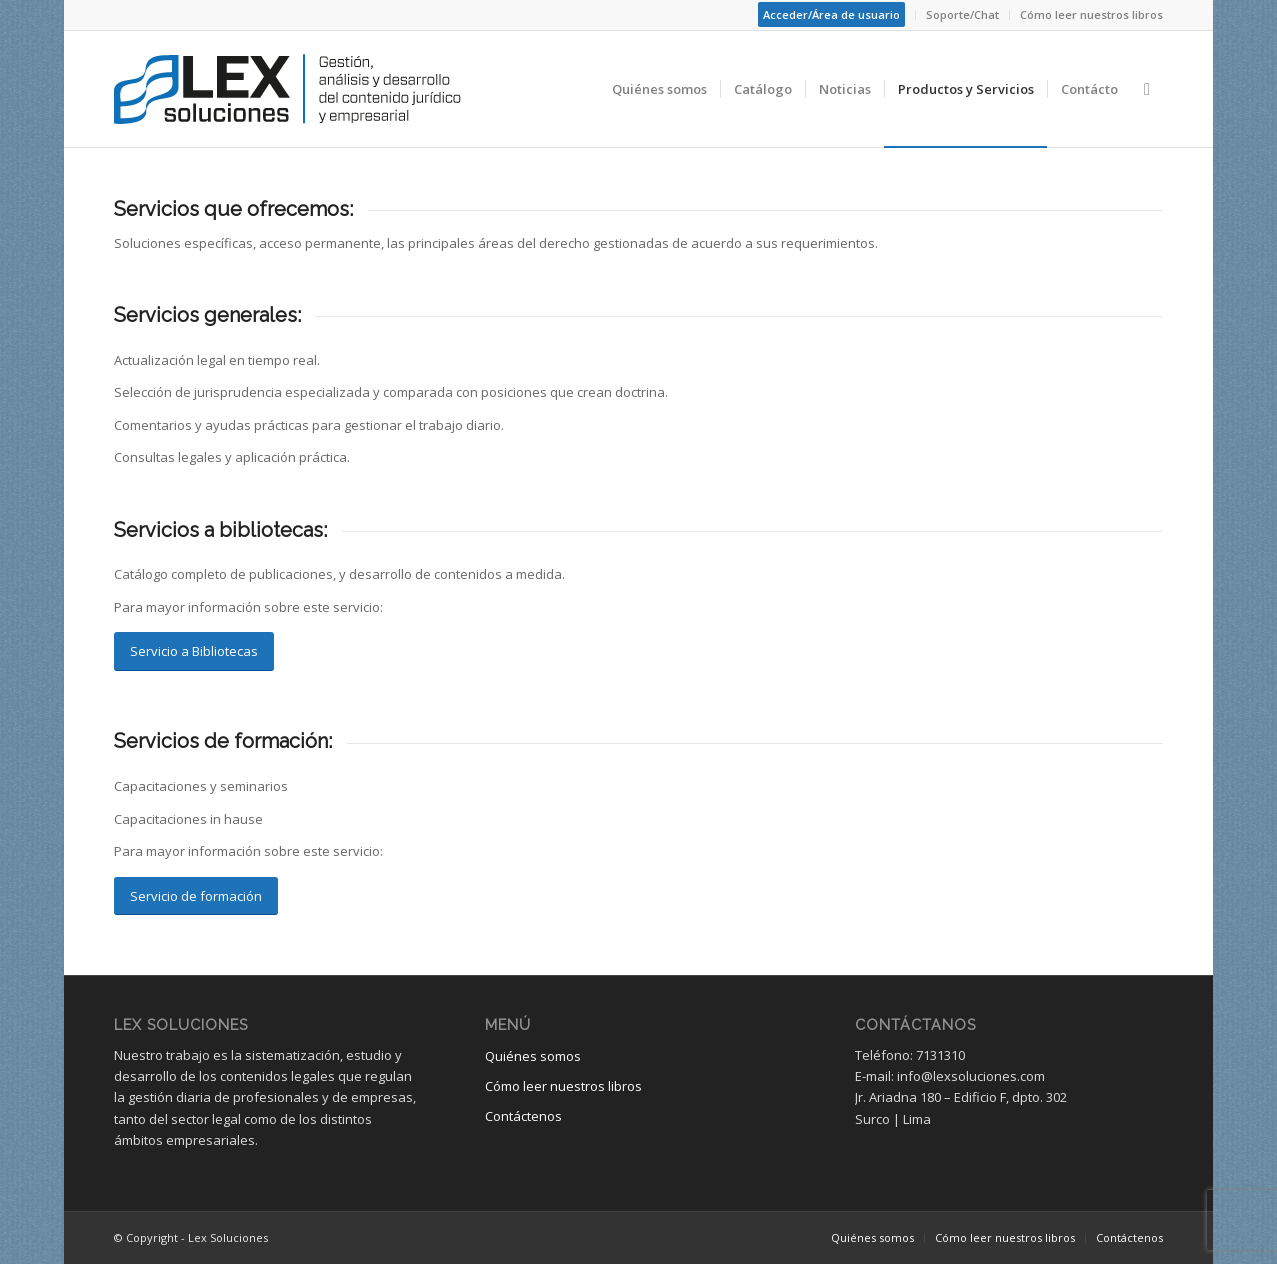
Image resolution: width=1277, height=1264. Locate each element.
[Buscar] (1147, 89)
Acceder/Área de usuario (831, 14)
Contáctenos (523, 1116)
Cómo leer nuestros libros (1091, 14)
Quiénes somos (533, 1056)
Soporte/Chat (962, 14)
